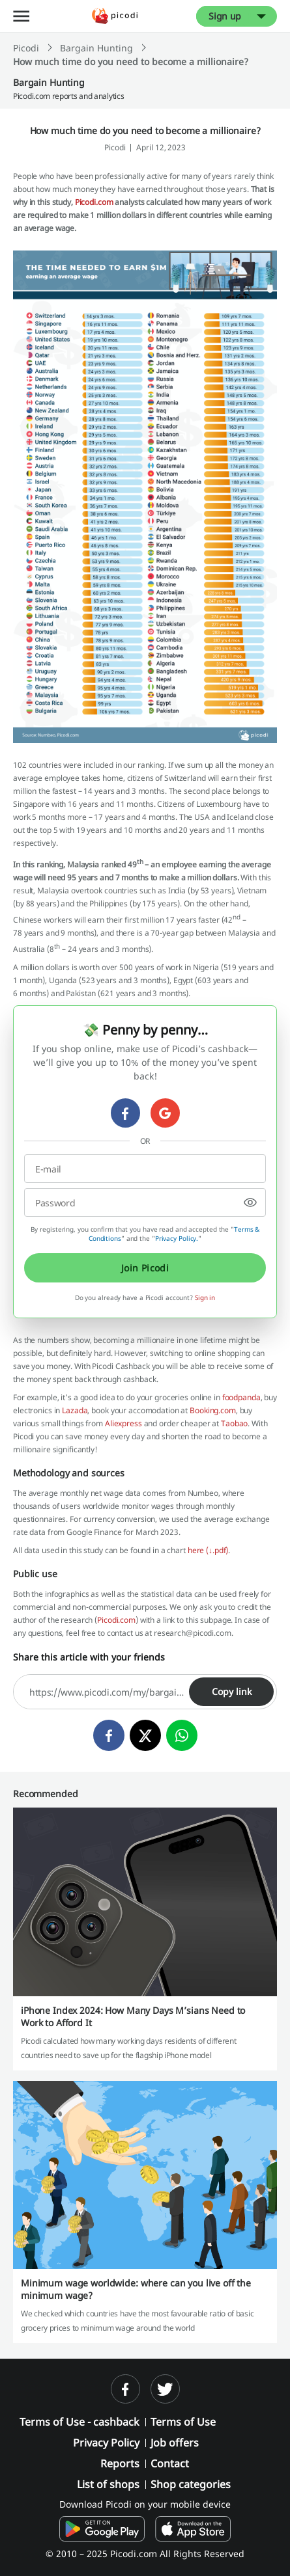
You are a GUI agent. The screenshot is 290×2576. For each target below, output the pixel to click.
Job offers (175, 2442)
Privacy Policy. (177, 1238)
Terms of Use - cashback (79, 2422)
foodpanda (241, 1397)
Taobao (234, 1423)
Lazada (74, 1410)
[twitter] (145, 1735)
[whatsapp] (181, 1735)
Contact (170, 2463)
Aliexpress (123, 1423)
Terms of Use (183, 2422)
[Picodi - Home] (115, 16)
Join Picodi (145, 1268)
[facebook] (125, 1113)
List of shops (108, 2484)
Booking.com (213, 1410)
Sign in (205, 1297)
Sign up (225, 16)
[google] (165, 1113)
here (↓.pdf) (208, 1550)
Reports (119, 2463)
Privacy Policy (106, 2442)
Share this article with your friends (89, 1657)
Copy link (232, 1691)
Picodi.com (94, 202)
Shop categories (191, 2484)
